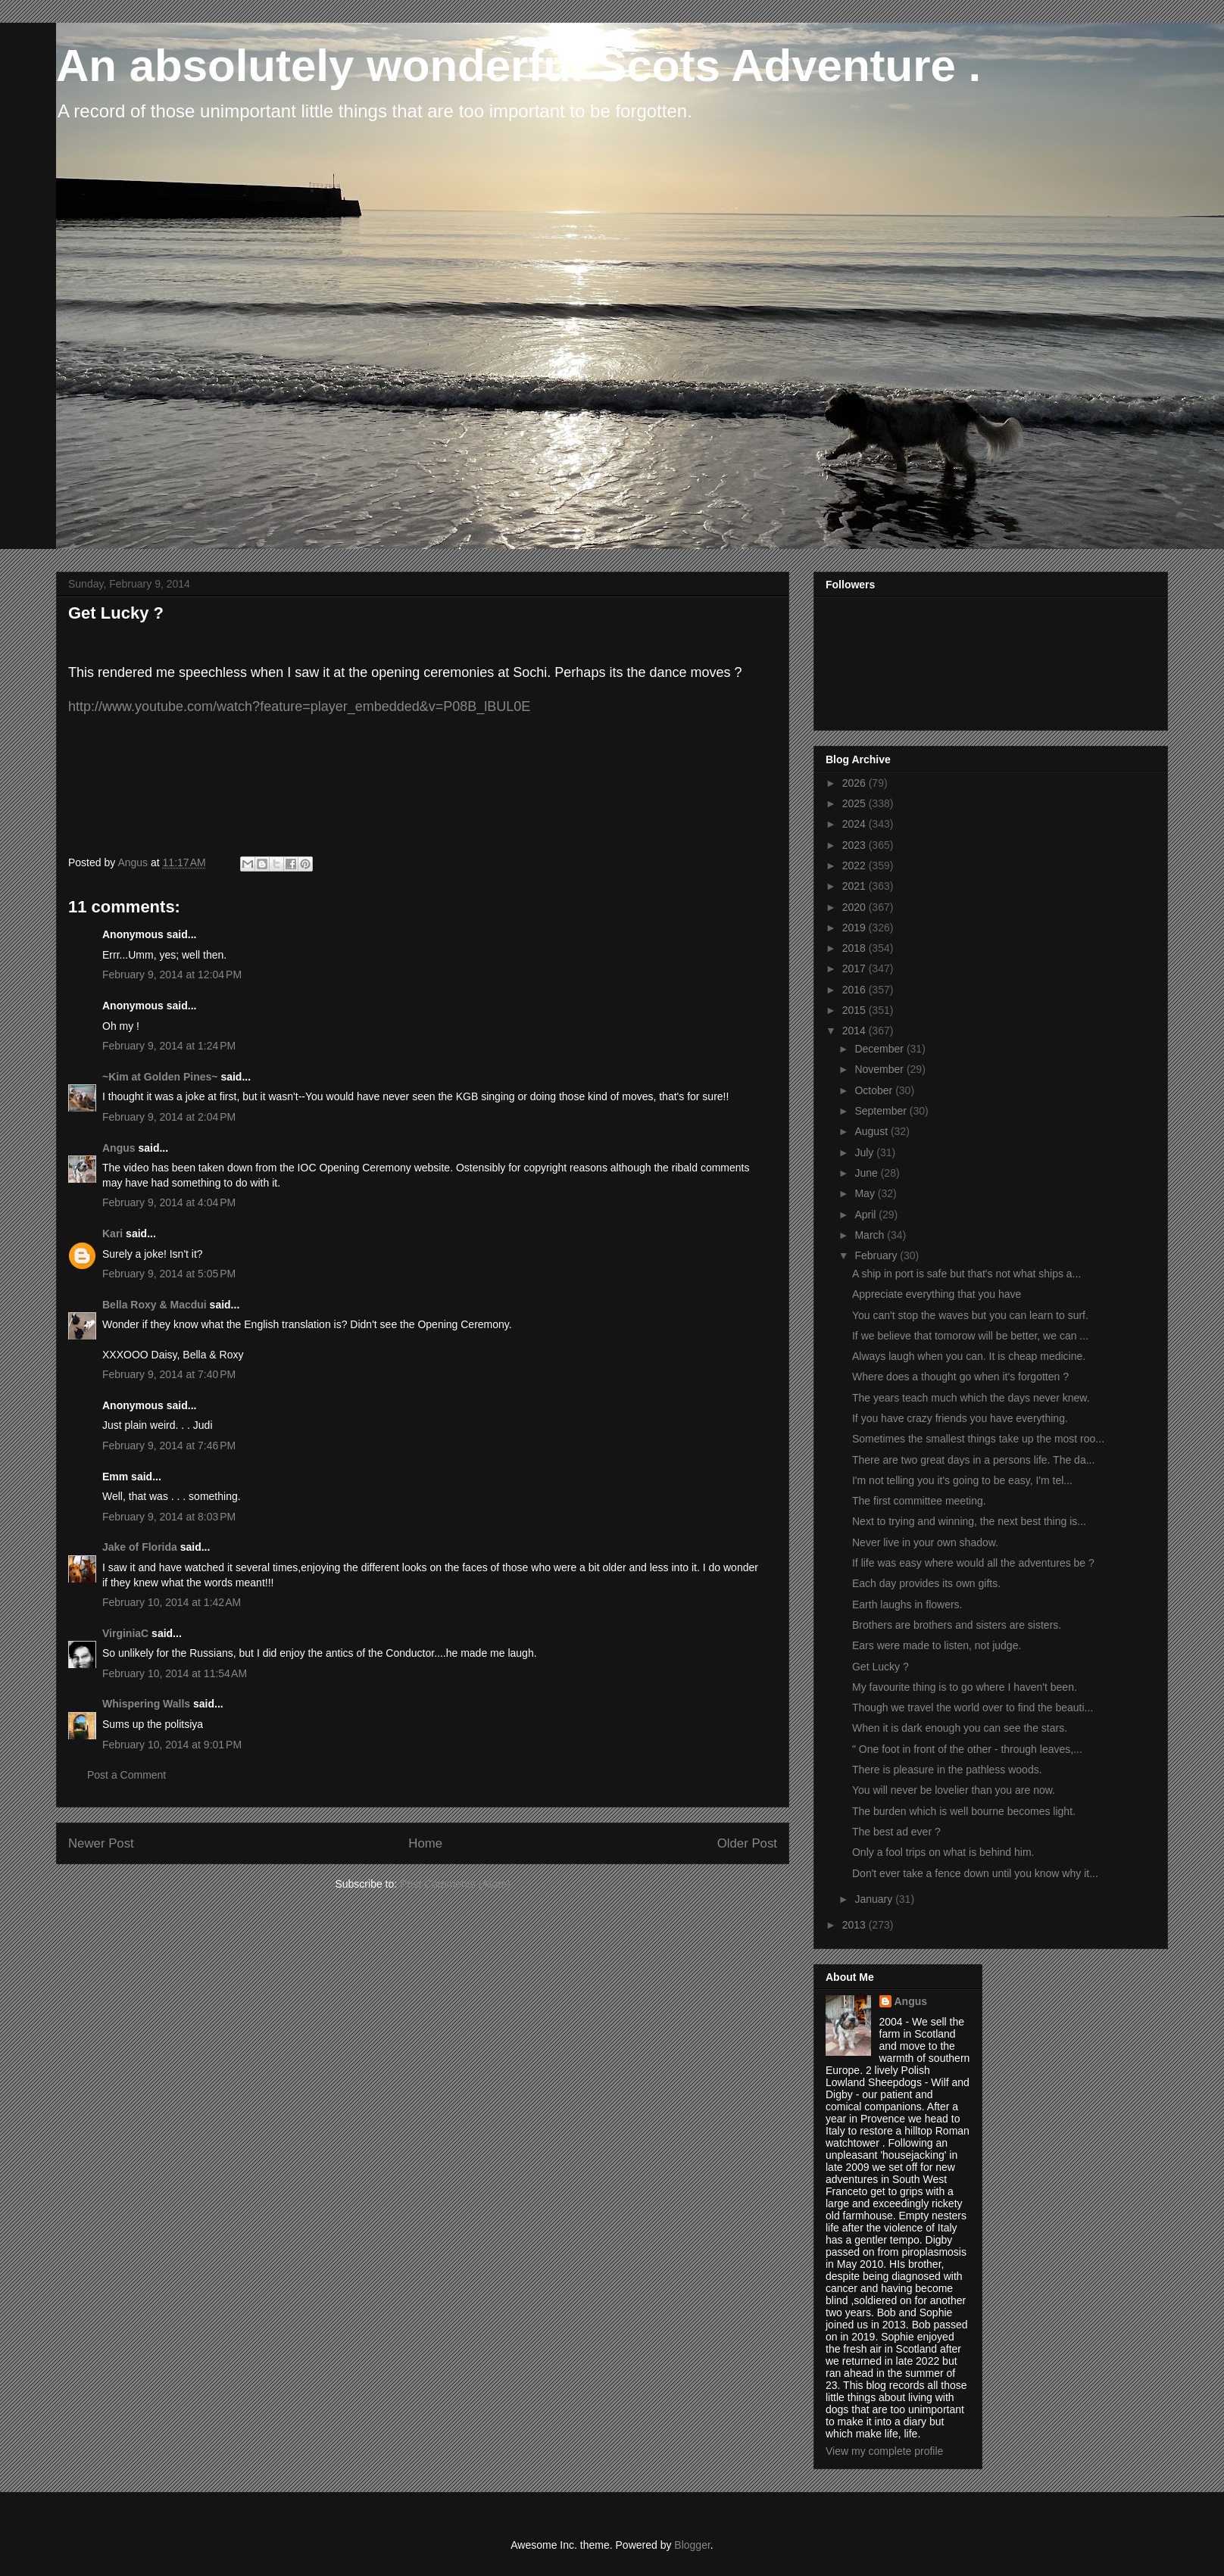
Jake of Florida (139, 1547)
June (867, 1173)
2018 (855, 948)
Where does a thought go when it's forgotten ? (960, 1377)
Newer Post (101, 1843)
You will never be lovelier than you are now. (953, 1790)
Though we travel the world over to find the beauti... (972, 1707)
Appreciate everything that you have (936, 1294)
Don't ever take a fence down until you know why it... (975, 1873)
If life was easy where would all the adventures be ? (973, 1563)
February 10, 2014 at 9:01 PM (172, 1745)
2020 (855, 907)
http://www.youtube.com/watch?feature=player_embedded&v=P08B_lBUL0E (299, 706)
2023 (855, 845)
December (880, 1049)
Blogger (692, 2545)
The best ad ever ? (896, 1832)
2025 (855, 803)
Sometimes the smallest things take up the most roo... (978, 1439)
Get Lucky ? (880, 1667)
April (866, 1214)
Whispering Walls (146, 1704)
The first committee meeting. (919, 1501)
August (872, 1131)
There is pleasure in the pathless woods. (947, 1770)
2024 (855, 824)
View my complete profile (884, 2451)
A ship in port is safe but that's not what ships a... (966, 1274)
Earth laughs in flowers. (907, 1604)
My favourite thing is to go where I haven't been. (964, 1687)
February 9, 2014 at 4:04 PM (169, 1202)
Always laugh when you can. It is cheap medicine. (968, 1356)
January (874, 1899)
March (870, 1235)
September (881, 1111)
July (865, 1152)
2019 (855, 928)
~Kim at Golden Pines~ (160, 1077)
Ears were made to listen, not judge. (936, 1645)
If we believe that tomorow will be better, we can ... (970, 1336)
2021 (855, 886)
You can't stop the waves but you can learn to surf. (970, 1315)
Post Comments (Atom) (455, 1884)
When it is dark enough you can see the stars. (959, 1728)
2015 (855, 1010)
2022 (855, 865)
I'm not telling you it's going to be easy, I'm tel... (962, 1480)
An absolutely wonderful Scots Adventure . (518, 65)
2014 (855, 1030)
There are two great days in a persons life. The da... (973, 1460)
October (874, 1090)
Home (425, 1843)
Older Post (747, 1843)
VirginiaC (125, 1633)
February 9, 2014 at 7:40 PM (169, 1374)
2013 (855, 1925)
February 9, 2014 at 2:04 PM (169, 1117)
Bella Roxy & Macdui (154, 1305)
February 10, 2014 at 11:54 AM (174, 1673)
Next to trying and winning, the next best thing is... (969, 1521)
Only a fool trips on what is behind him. (943, 1852)
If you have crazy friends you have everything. (960, 1418)
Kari (112, 1233)
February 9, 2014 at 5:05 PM (169, 1274)
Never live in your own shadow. (925, 1542)
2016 (855, 990)
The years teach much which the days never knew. (971, 1398)
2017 (855, 968)
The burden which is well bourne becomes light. (964, 1811)
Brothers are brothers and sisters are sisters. (956, 1625)
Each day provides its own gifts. (926, 1583)
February (877, 1255)
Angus (119, 1148)
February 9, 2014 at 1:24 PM (169, 1046)
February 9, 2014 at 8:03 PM (169, 1517)
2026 (855, 783)
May (865, 1193)
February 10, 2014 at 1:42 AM (171, 1602)
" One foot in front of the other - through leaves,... (967, 1749)
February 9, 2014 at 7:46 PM (169, 1445)
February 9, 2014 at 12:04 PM (172, 974)
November (880, 1069)
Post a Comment (126, 1775)
